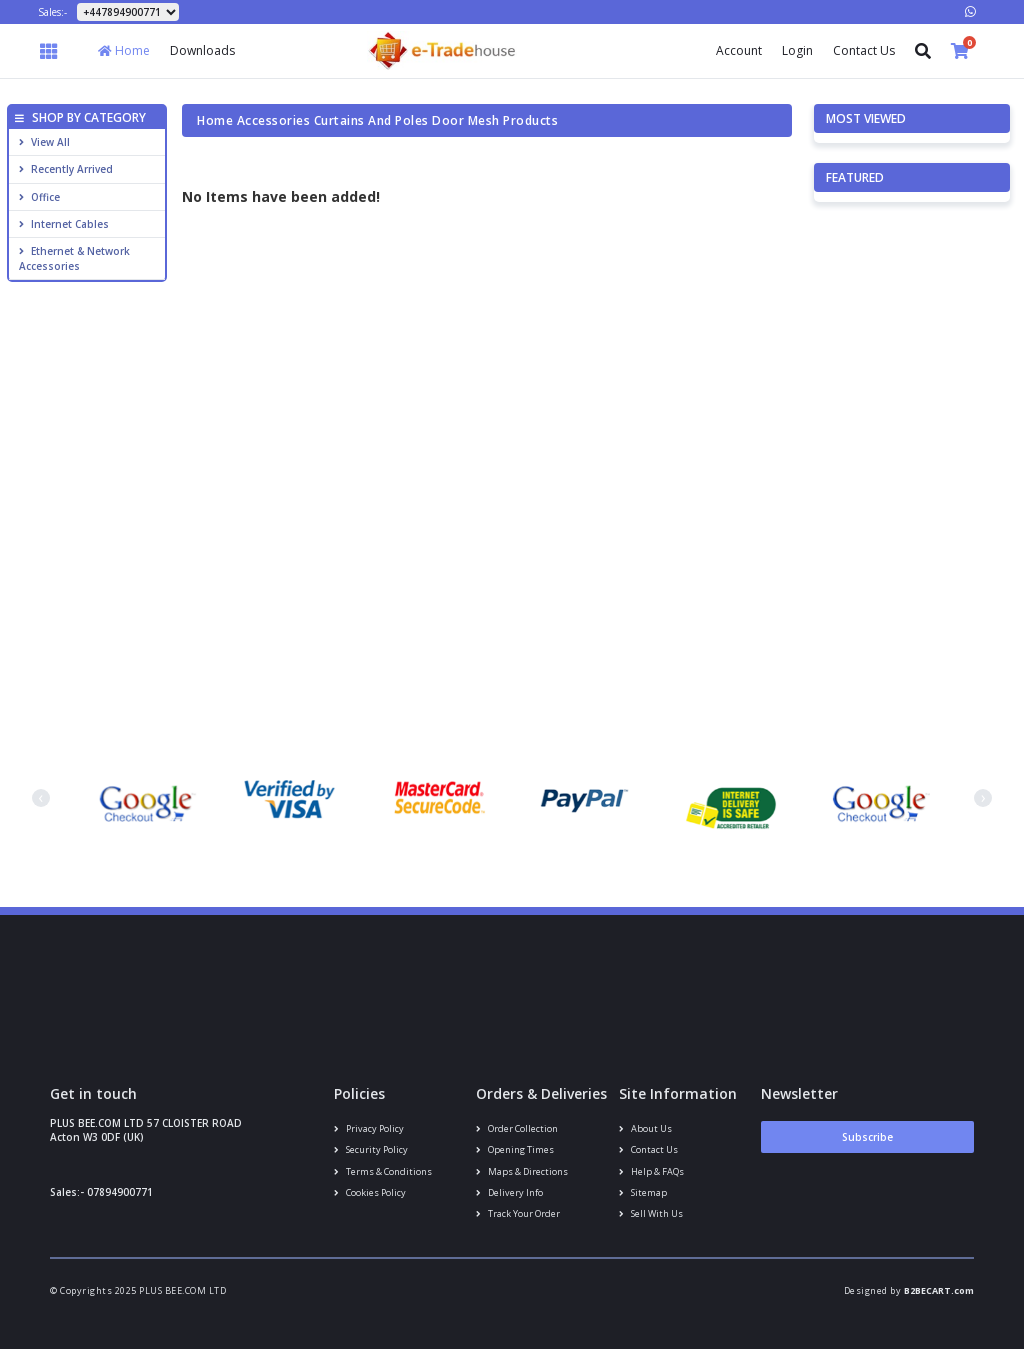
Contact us (648, 1150)
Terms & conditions (382, 1172)
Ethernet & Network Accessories (74, 258)
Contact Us (864, 50)
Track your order (517, 1215)
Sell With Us (651, 1215)
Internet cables (64, 224)
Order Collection (516, 1128)
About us (645, 1128)
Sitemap (642, 1193)
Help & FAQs (651, 1172)
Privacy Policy (369, 1128)
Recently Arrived (66, 169)
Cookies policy (370, 1193)
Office (39, 197)
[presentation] (41, 798)
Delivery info (509, 1193)
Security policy (371, 1150)
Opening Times (514, 1150)
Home (124, 50)
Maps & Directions (521, 1172)
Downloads (202, 50)
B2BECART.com (939, 1293)
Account (739, 50)
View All (44, 142)
